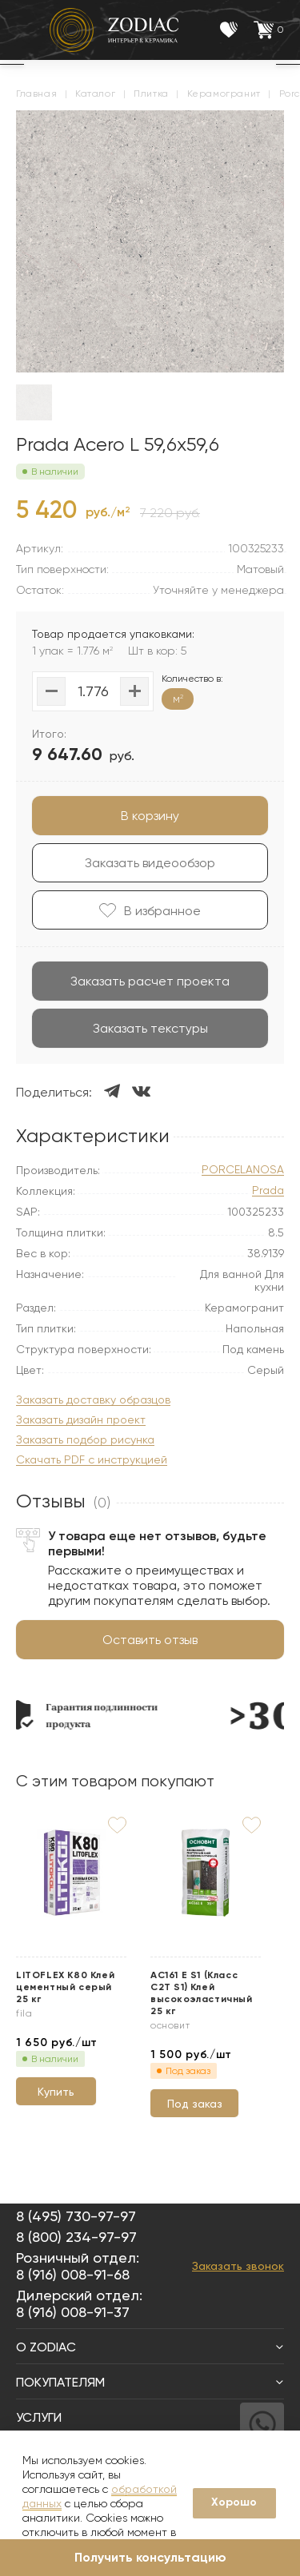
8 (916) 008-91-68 (73, 2274)
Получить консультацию (150, 2557)
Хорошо (234, 2502)
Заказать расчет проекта (150, 981)
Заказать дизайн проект (81, 1420)
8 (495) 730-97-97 (76, 2216)
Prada (268, 1190)
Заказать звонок (238, 2265)
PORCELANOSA (243, 1170)
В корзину (150, 815)
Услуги (150, 2417)
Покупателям (150, 2382)
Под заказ (194, 2103)
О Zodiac (150, 2347)
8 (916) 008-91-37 (73, 2311)
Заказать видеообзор (150, 862)
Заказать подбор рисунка (85, 1440)
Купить (56, 2091)
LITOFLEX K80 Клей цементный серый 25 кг (65, 1987)
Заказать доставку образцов (93, 1400)
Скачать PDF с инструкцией (91, 1460)
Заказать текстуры (150, 1028)
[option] (101, 1715)
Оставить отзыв (150, 1639)
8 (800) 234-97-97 (76, 2236)
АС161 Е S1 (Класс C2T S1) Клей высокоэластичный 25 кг (201, 1993)
